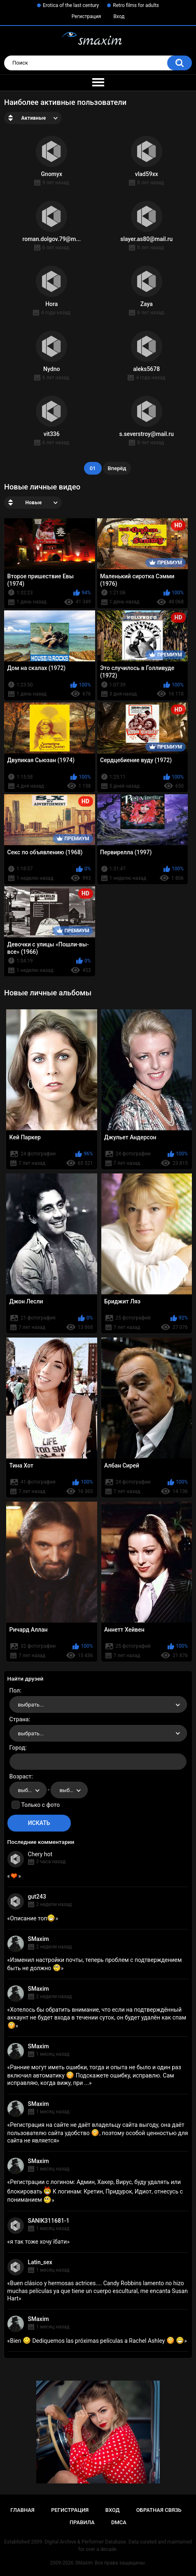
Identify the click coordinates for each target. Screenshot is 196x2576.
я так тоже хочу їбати (38, 2241)
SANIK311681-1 (49, 2220)
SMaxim (38, 1939)
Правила (82, 2522)
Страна (19, 1719)
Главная (22, 2510)
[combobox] (98, 1704)
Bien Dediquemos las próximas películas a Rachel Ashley (97, 2340)
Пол (14, 1690)
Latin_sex (40, 2262)
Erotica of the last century (71, 5)
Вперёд (117, 468)
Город (17, 1747)
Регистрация (86, 16)
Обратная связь (159, 2510)
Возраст (20, 1776)
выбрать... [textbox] (31, 1705)
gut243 (37, 1896)
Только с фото (40, 1805)
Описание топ (32, 1918)
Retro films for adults (136, 5)
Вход (118, 16)
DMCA (118, 2522)
